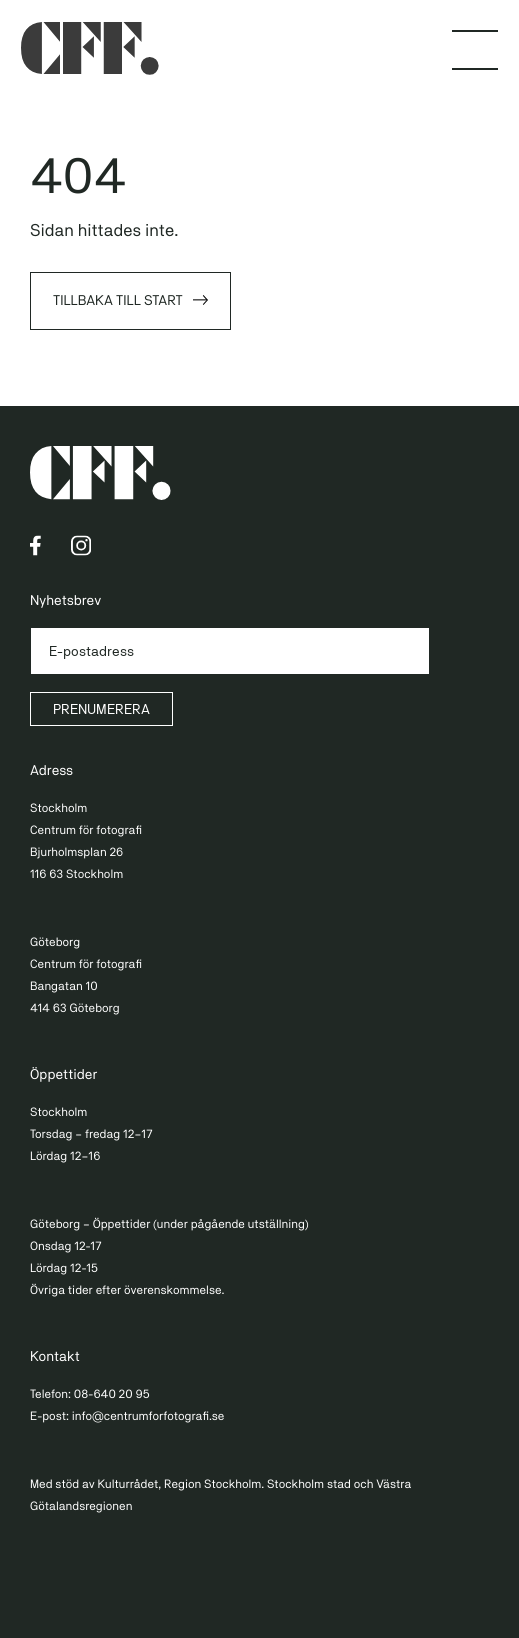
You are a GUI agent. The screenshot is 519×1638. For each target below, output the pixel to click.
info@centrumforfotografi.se (148, 1416)
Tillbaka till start (118, 301)
